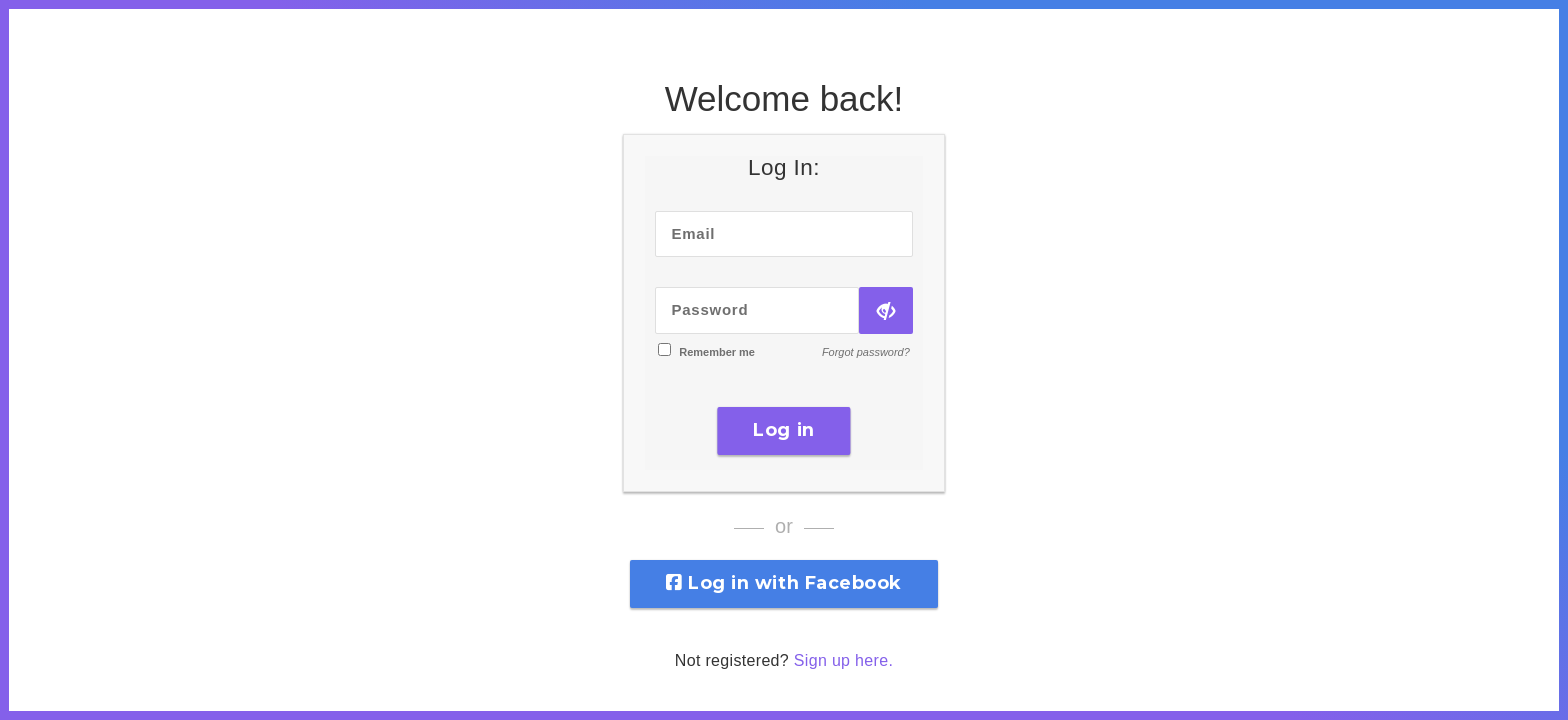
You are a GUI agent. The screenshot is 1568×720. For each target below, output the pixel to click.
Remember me (717, 352)
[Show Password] (886, 310)
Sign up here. (843, 660)
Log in (783, 430)
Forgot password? (866, 352)
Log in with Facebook (784, 583)
